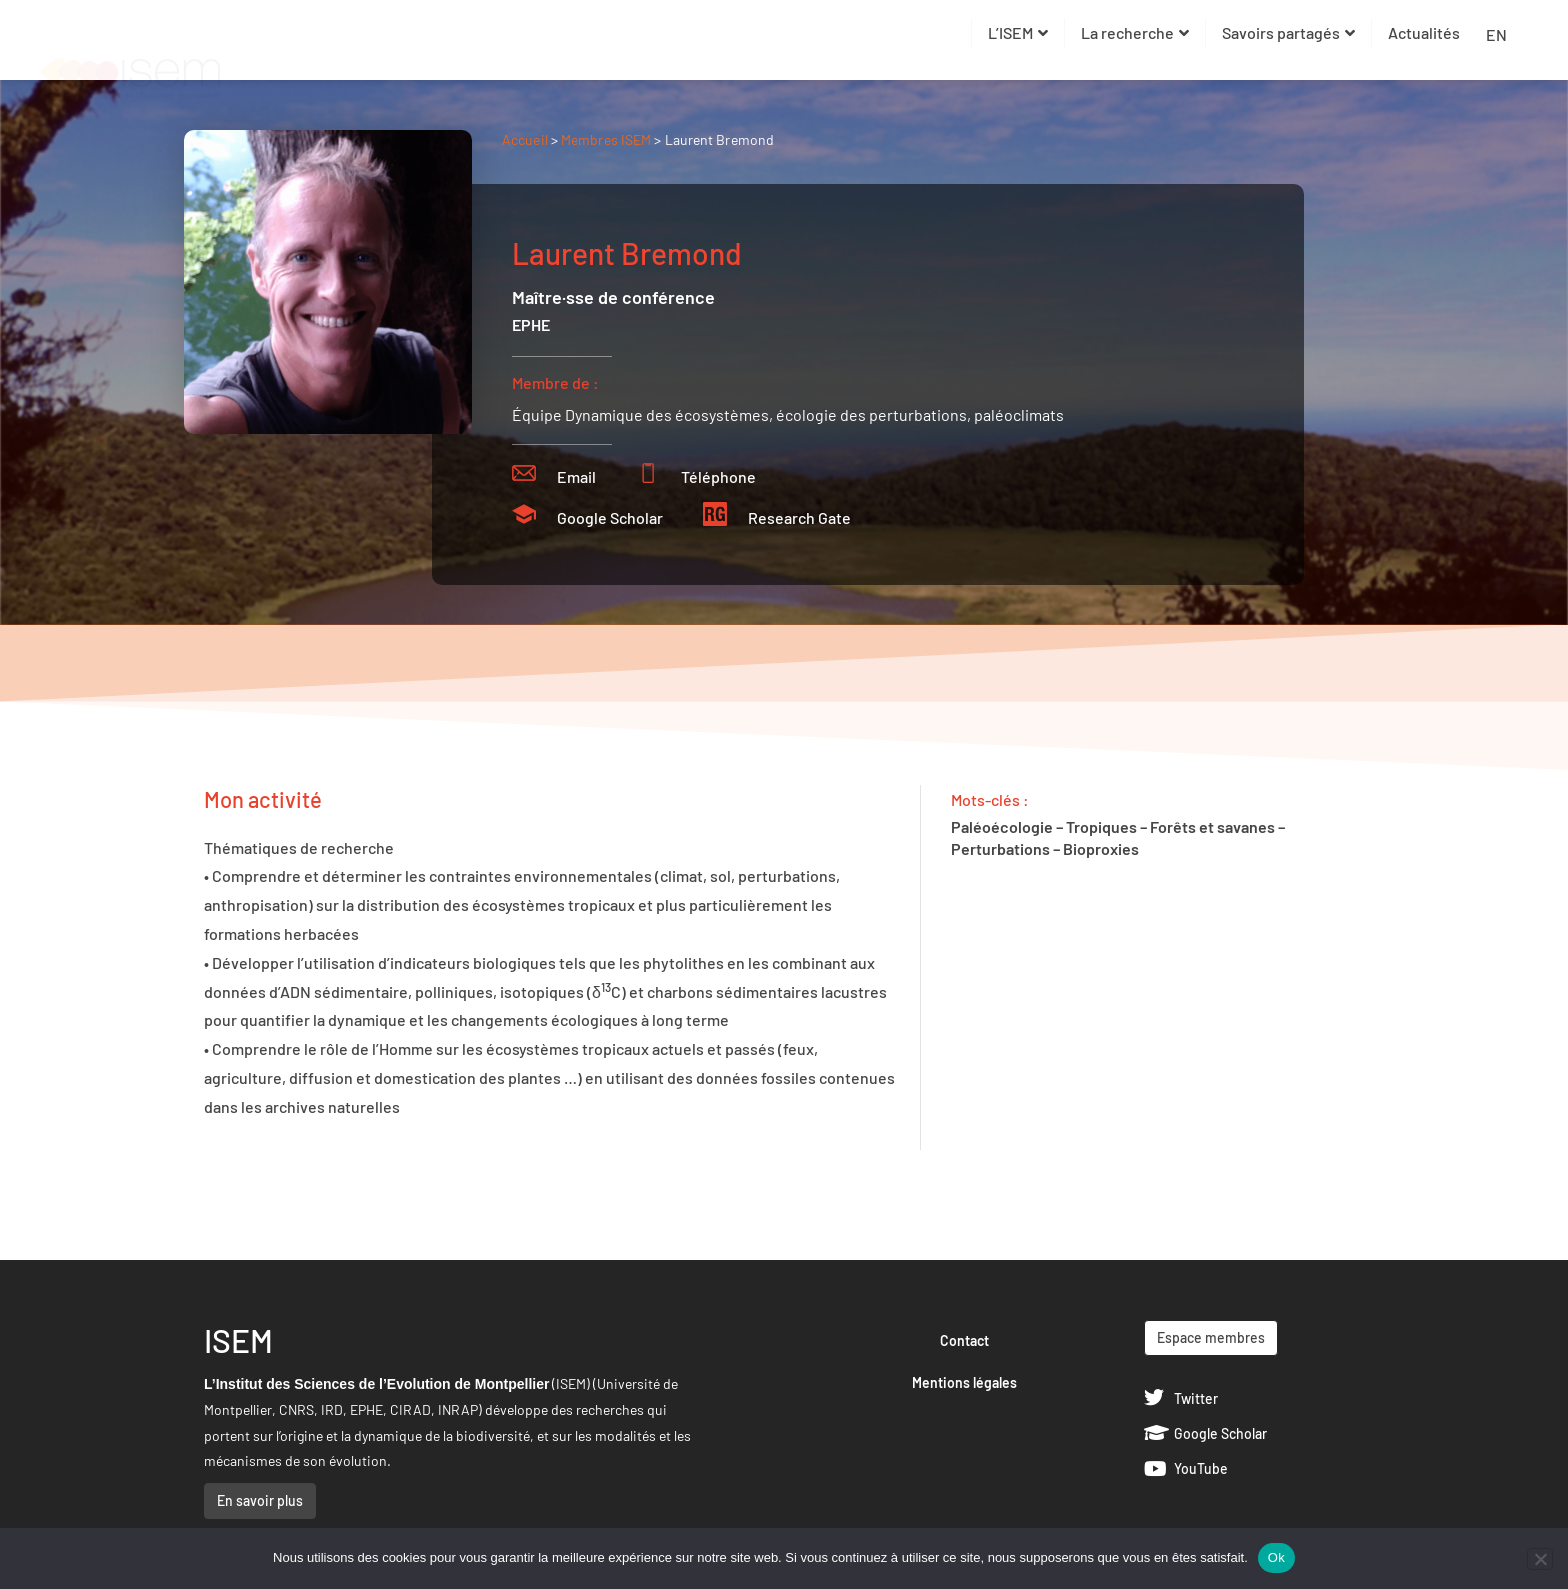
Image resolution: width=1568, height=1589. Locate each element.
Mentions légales (964, 1382)
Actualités (1424, 32)
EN (1496, 34)
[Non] (1540, 1559)
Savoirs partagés (1288, 32)
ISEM (238, 1340)
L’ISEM (1018, 32)
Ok (1276, 1557)
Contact (964, 1340)
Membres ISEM (607, 139)
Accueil (525, 139)
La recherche (1135, 32)
